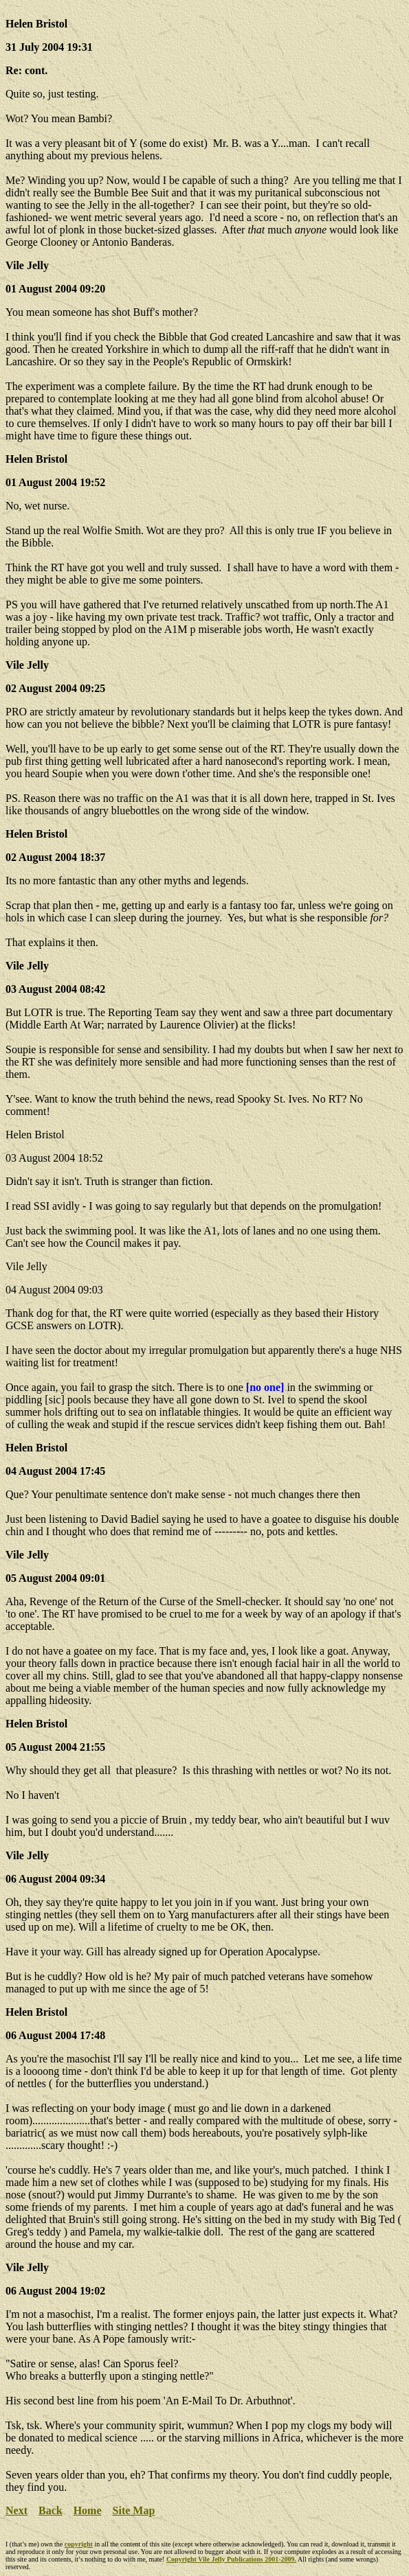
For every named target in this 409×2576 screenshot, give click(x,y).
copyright (79, 2544)
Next (16, 2510)
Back (50, 2510)
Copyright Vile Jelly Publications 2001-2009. (231, 2559)
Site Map (134, 2510)
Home (88, 2510)
